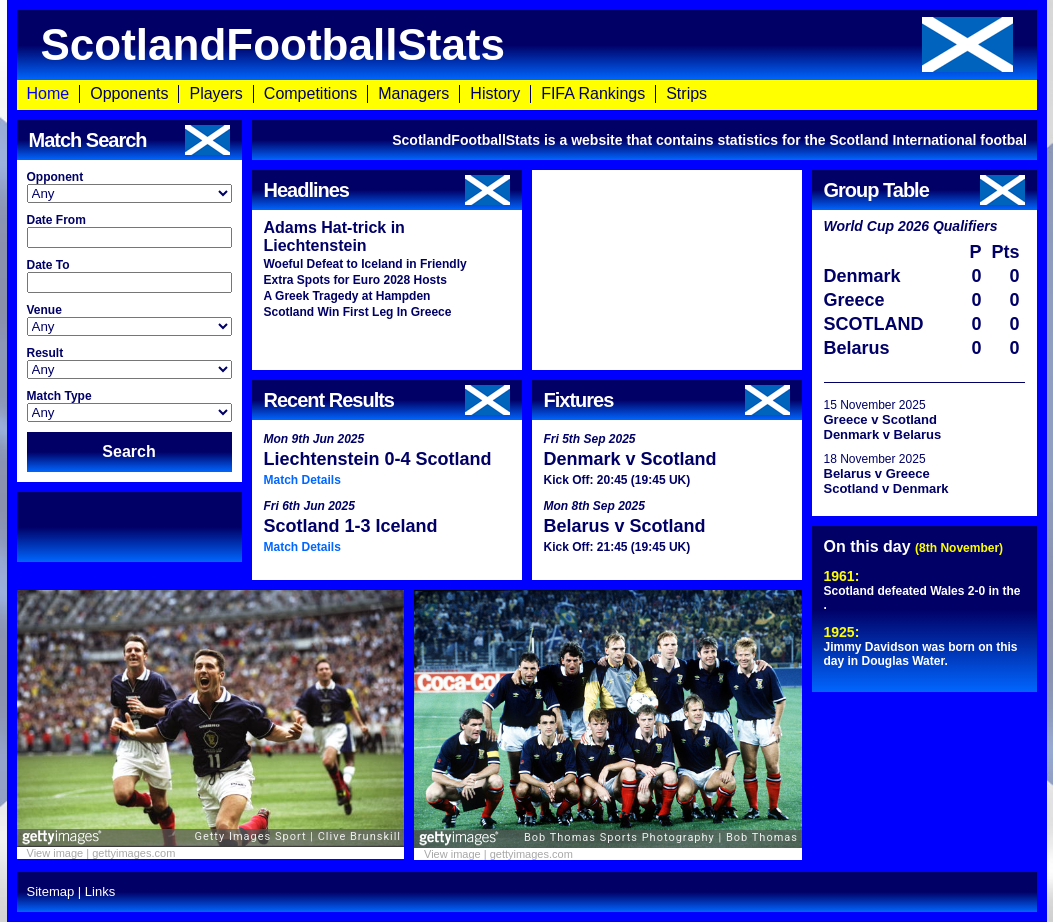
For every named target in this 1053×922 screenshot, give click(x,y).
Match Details (302, 480)
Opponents (129, 93)
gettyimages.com (133, 853)
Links (100, 891)
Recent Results (387, 400)
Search (128, 451)
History (495, 93)
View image (55, 853)
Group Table (924, 190)
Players (215, 93)
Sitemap (51, 891)
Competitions (310, 93)
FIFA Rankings (593, 93)
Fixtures (667, 400)
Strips (686, 93)
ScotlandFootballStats (527, 44)
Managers (413, 93)
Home (48, 93)
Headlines (387, 190)
